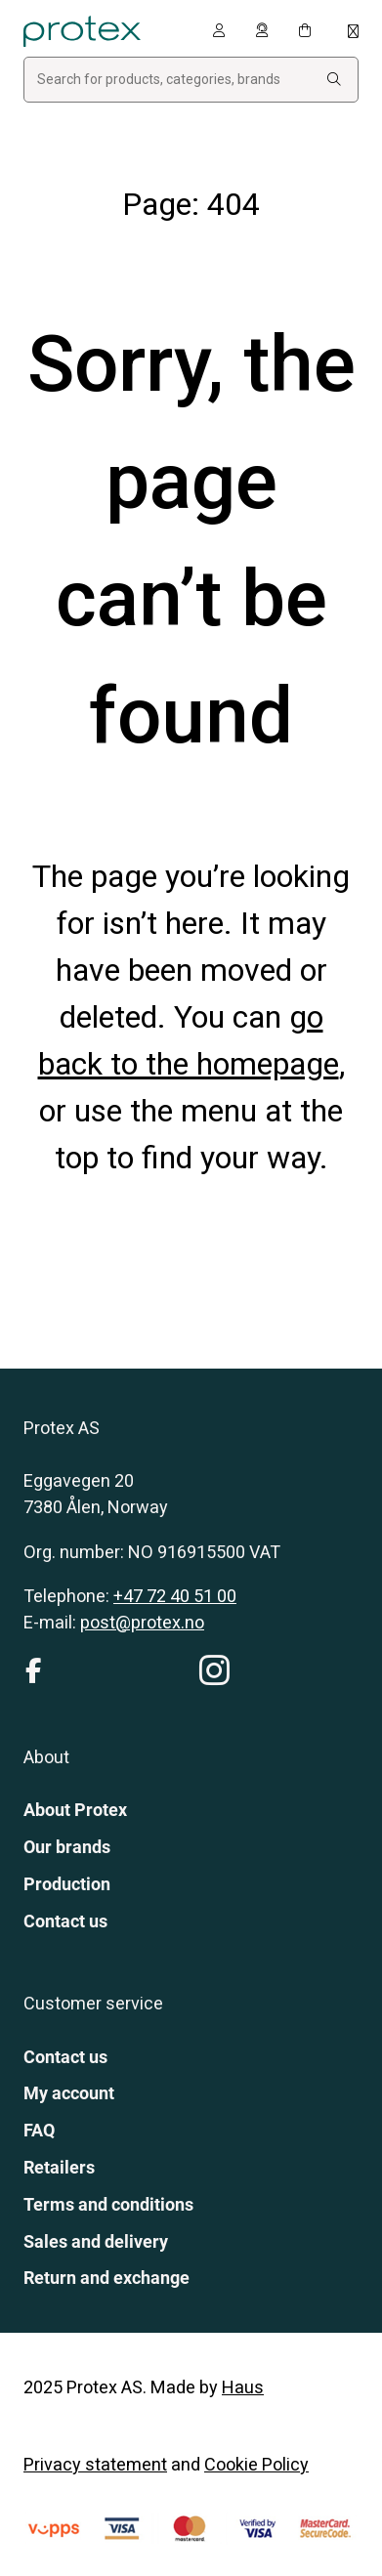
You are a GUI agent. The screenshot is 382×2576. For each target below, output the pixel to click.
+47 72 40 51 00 (174, 1595)
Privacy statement (95, 2464)
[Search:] (334, 79)
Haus (243, 2387)
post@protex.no (142, 1622)
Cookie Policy (256, 2464)
